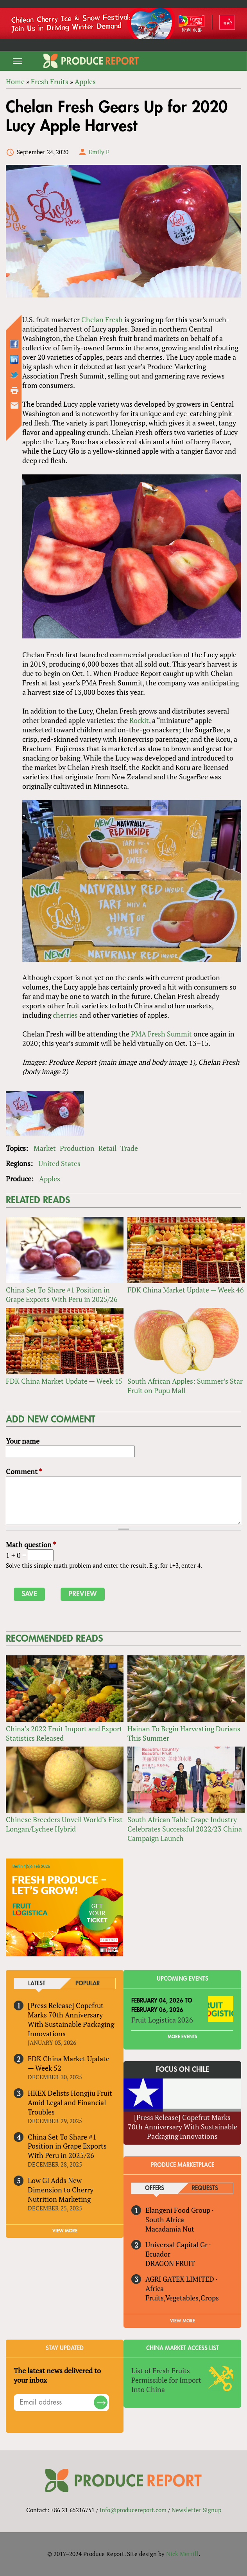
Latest (36, 1984)
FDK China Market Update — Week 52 (68, 2063)
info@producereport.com (133, 2510)
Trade (129, 1148)
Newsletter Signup (196, 2510)
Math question (31, 1544)
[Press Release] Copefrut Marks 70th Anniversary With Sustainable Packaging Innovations (71, 2019)
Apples (49, 1178)
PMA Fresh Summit (161, 1033)
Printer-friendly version (14, 390)
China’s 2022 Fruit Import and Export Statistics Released (64, 1733)
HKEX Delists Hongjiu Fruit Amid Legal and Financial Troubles (70, 2102)
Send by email (14, 405)
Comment (24, 1471)
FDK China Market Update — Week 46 (185, 1289)
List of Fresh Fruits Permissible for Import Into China (166, 2380)
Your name (22, 1441)
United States (59, 1163)
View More (182, 2320)
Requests (205, 2188)
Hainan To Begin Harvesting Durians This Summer (183, 1733)
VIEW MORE (64, 2230)
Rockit (139, 720)
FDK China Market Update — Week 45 (64, 1381)
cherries (65, 1015)
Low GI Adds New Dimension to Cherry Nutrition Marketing (60, 2190)
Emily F (99, 152)
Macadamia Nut (169, 2228)
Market (45, 1148)
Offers (154, 2188)
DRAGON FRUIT (170, 2263)
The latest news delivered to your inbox (57, 2375)
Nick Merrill (182, 2554)
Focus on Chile (182, 2069)
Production (77, 1148)
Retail (107, 1148)
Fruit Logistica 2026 (162, 2019)
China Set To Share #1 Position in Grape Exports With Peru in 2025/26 (62, 1294)
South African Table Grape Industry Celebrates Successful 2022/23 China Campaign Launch (184, 1829)
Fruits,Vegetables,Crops (182, 2297)
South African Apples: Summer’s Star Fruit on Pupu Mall (185, 1385)
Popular (87, 1984)
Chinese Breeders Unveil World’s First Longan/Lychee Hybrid (64, 1824)
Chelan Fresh (102, 319)
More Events (182, 2036)
